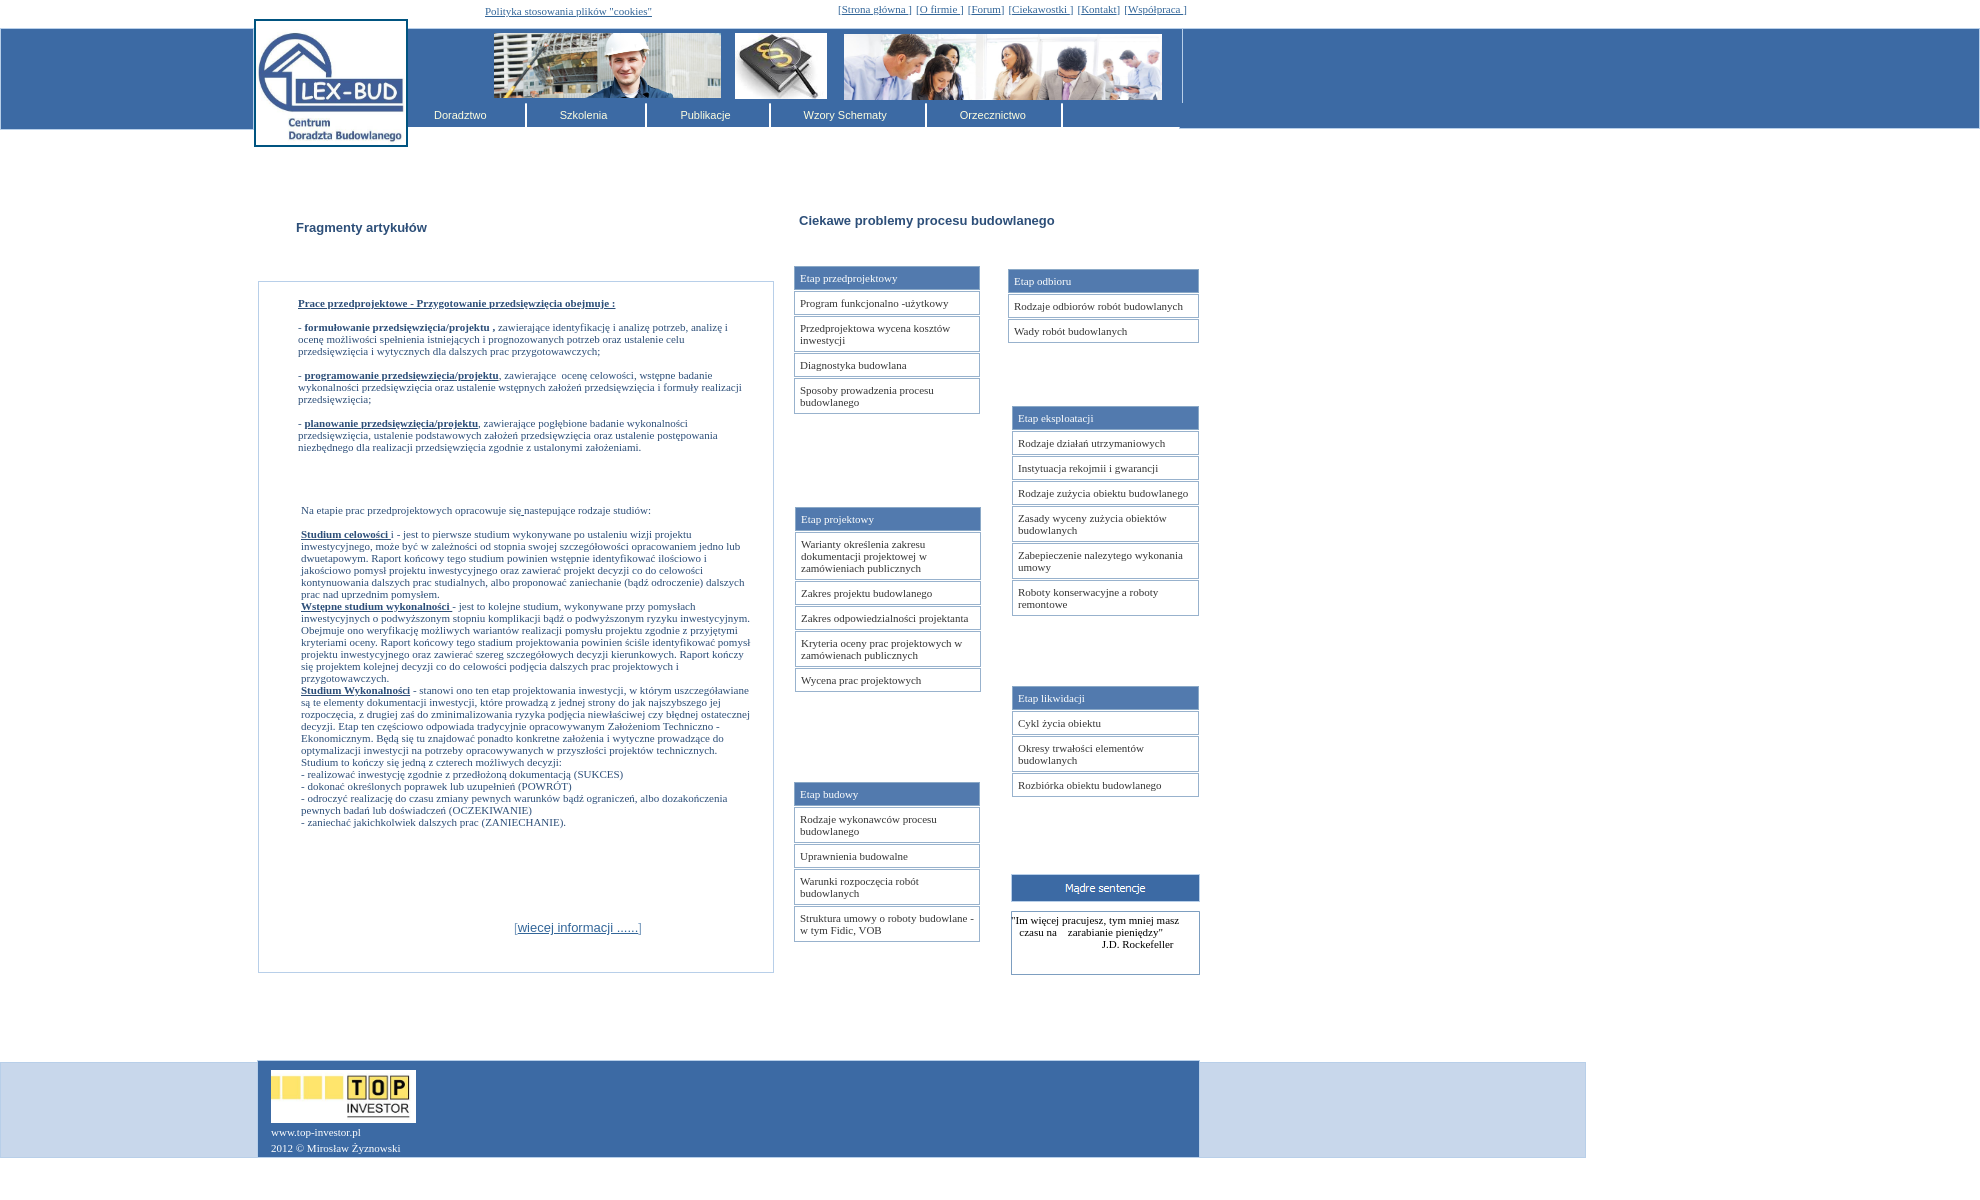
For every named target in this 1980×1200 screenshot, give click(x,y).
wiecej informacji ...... (578, 927)
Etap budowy (829, 794)
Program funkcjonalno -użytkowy (874, 303)
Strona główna (875, 9)
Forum (985, 9)
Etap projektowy (837, 519)
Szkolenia (585, 115)
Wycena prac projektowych (861, 680)
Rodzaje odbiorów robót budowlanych (1098, 306)
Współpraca (1155, 9)
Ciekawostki (1041, 9)
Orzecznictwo (993, 115)
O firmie (940, 9)
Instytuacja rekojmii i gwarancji (1088, 468)
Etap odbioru (1042, 281)
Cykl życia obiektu (1059, 723)
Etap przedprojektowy (848, 278)
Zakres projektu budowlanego (866, 593)
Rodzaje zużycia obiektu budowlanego (1103, 493)
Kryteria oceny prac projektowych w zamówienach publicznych (881, 649)
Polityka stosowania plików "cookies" (568, 11)
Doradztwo (462, 115)
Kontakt (1098, 9)
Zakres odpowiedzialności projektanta (884, 618)
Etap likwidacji (1051, 698)
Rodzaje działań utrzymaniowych (1091, 443)
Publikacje (706, 115)
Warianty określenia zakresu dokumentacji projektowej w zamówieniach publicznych (864, 556)
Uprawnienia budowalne (854, 856)
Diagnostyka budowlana (853, 365)
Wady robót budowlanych (1070, 331)
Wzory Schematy (847, 115)
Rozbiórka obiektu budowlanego (1090, 785)
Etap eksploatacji (1055, 418)
